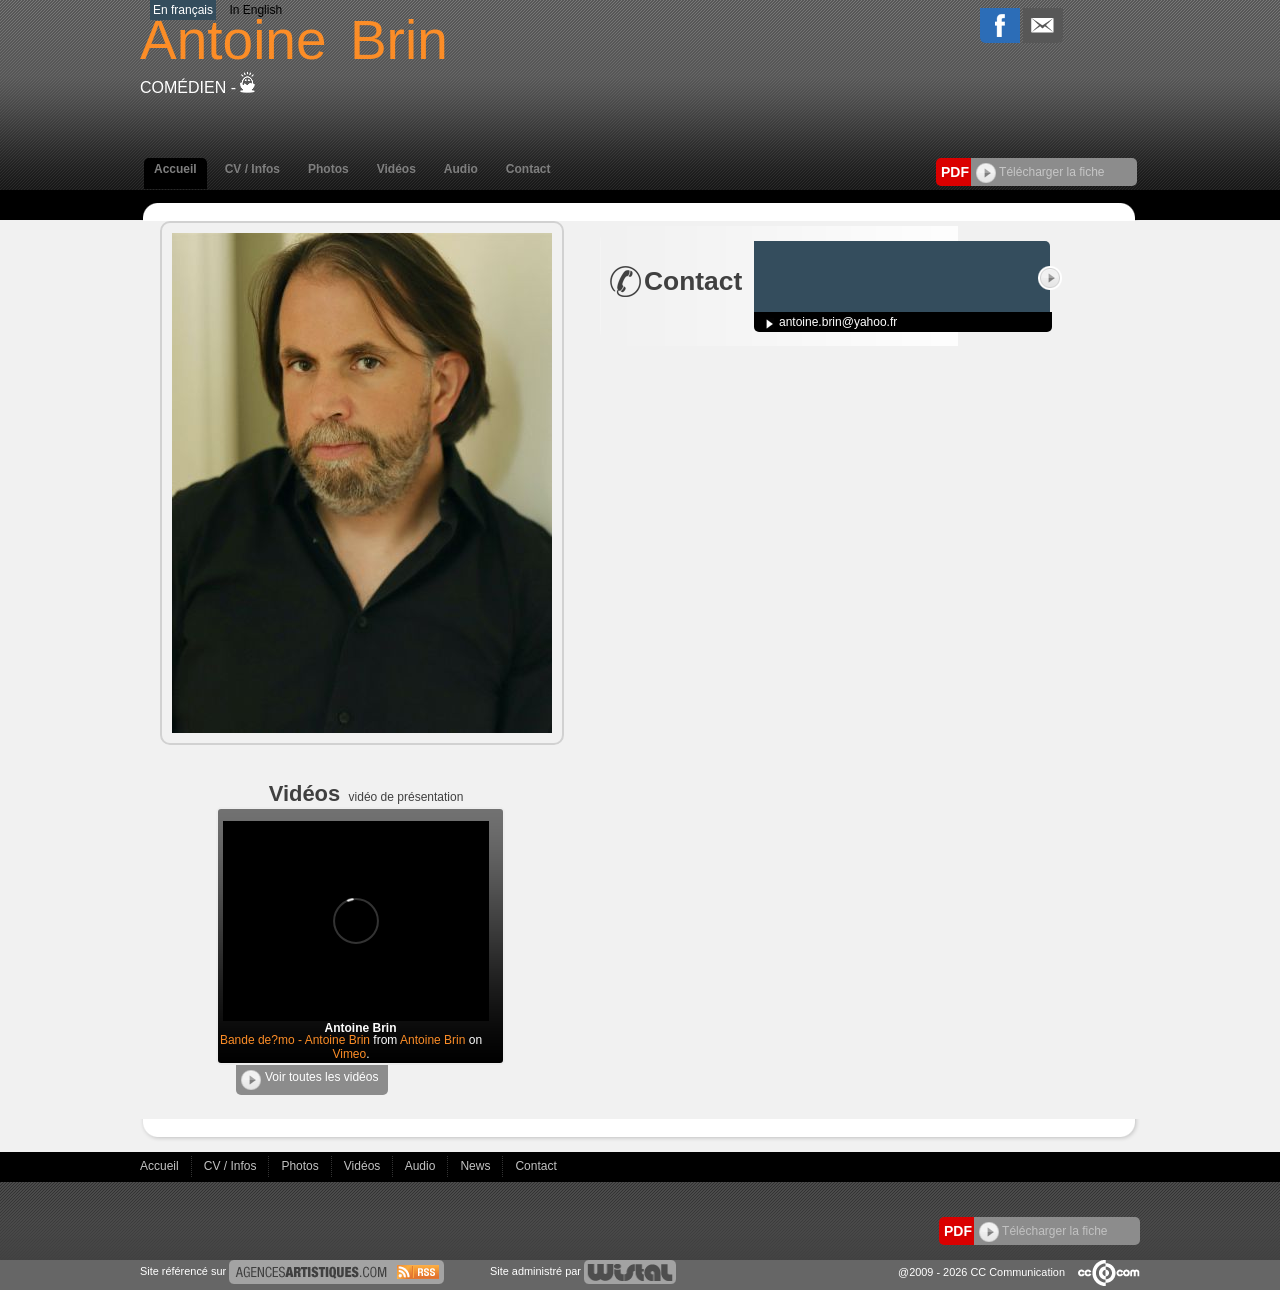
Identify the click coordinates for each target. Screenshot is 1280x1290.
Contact (528, 169)
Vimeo (349, 1054)
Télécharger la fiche (1040, 172)
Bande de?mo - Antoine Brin (295, 1040)
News (476, 1166)
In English (255, 10)
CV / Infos (252, 169)
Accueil (175, 169)
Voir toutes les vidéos (309, 1080)
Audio (461, 169)
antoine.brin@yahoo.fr (838, 322)
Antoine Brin (432, 1040)
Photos (328, 169)
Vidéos (396, 169)
